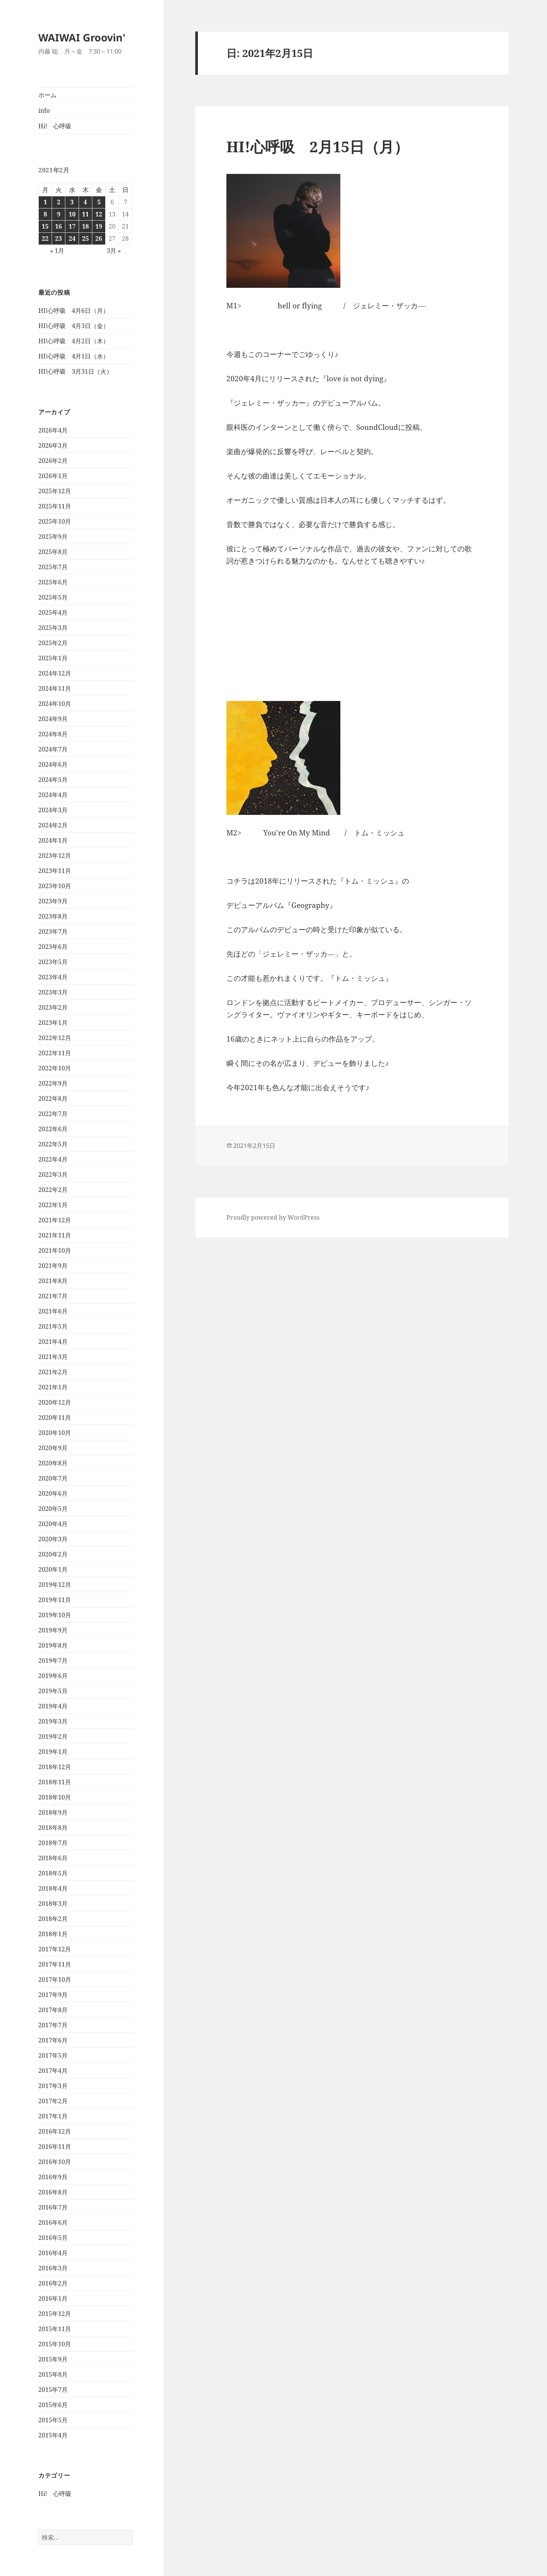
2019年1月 (53, 1751)
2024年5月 (53, 779)
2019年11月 (54, 1600)
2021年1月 (53, 1387)
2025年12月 (54, 491)
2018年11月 (54, 1782)
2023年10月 (54, 886)
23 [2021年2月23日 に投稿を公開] (58, 238)
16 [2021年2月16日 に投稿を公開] (58, 226)
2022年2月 (53, 1189)
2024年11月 (54, 688)
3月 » (114, 250)
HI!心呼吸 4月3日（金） (73, 326)
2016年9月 (53, 2177)
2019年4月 (53, 1706)
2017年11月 (54, 1964)
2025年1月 (53, 658)
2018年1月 (53, 1934)
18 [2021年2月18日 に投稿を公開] (85, 226)
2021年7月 (53, 1296)
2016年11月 (54, 2146)
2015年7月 (53, 2389)
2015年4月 (53, 2435)
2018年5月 (53, 1873)
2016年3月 (53, 2268)
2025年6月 (53, 582)
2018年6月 (53, 1858)
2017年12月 (54, 1949)
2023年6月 (53, 946)
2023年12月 (54, 855)
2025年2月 (53, 643)
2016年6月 (53, 2222)
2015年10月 (54, 2344)
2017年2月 (53, 2101)
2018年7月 (53, 1843)
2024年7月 (53, 749)
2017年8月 (53, 2010)
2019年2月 (53, 1736)
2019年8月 (53, 1645)
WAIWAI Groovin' (81, 37)
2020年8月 (53, 1463)
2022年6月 (53, 1129)
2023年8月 (53, 916)
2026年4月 (53, 430)
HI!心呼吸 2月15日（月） (317, 146)
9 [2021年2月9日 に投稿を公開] (58, 214)
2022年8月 (53, 1098)
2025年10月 (54, 521)
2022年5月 (53, 1144)
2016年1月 (53, 2298)
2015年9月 (53, 2359)
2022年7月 (53, 1114)
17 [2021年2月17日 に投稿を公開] (72, 226)
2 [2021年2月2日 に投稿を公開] (58, 202)
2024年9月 (53, 719)
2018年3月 (53, 1903)
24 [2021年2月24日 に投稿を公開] (72, 238)
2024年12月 (54, 673)
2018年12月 (54, 1767)
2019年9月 (53, 1630)
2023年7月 (53, 931)
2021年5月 (53, 1326)
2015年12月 (54, 2313)
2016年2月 (53, 2283)
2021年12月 (54, 1220)
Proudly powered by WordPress (272, 1217)
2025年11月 (54, 506)
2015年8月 (53, 2374)
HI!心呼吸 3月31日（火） (75, 371)
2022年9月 (53, 1083)
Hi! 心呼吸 (54, 126)
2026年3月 (53, 445)
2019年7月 (53, 1660)
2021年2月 (53, 1372)
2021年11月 (54, 1235)
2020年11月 (54, 1417)
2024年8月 (53, 734)
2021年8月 (53, 1281)
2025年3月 (53, 627)
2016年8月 (53, 2192)
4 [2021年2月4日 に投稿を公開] (85, 202)
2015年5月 (53, 2420)
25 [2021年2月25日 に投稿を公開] (85, 238)
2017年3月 (53, 2086)
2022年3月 (53, 1174)
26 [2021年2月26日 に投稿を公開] (98, 238)
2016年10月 (54, 2162)
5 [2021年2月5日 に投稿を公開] (99, 202)
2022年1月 (53, 1205)
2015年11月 (54, 2329)
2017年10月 (54, 1979)
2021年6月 (53, 1311)
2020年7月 (53, 1478)
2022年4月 (53, 1159)
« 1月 (57, 250)
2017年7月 (53, 2025)
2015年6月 (53, 2405)
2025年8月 (53, 552)
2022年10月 (54, 1068)
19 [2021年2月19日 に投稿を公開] (98, 226)
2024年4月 (53, 795)
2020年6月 (53, 1493)
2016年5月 (53, 2237)
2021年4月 (53, 1341)
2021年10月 (54, 1250)
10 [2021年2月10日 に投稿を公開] (72, 214)
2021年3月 (53, 1357)
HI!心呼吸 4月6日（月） (73, 310)
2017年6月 (53, 2040)
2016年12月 (54, 2131)
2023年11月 (54, 871)
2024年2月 (53, 825)
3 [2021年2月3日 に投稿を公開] (72, 202)
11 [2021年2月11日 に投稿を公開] (85, 214)
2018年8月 (53, 1827)
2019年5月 (53, 1691)
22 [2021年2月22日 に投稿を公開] (45, 238)
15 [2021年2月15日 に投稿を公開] (45, 226)
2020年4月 (53, 1524)
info (44, 110)
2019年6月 (53, 1676)
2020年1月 (53, 1569)
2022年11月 (54, 1053)
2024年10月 (54, 703)
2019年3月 (53, 1721)
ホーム (47, 95)
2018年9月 (53, 1812)
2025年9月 (53, 536)
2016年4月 (53, 2253)
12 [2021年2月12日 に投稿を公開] (98, 214)
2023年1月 (53, 1022)
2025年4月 (53, 612)
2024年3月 (53, 810)
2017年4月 (53, 2070)
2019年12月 (54, 1584)
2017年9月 (53, 1994)
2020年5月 (53, 1508)
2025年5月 (53, 597)
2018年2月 (53, 1919)
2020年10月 (54, 1432)
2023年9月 (53, 901)
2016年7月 (53, 2207)
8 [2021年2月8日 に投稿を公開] (45, 214)
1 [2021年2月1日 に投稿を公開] (45, 202)
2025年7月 (53, 567)
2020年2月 (53, 1554)
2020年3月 (53, 1539)
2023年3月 (53, 992)
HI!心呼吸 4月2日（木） (73, 341)
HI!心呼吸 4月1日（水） (73, 356)
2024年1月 (53, 840)
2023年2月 (53, 1007)
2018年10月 (54, 1797)
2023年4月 (53, 977)
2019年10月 (54, 1615)
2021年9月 (53, 1265)
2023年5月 (53, 962)
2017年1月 (53, 2116)
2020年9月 (53, 1448)
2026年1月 (53, 476)
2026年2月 (53, 460)
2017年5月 (53, 2055)
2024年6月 (53, 764)
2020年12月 (54, 1402)
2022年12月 (54, 1038)
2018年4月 (53, 1888)
